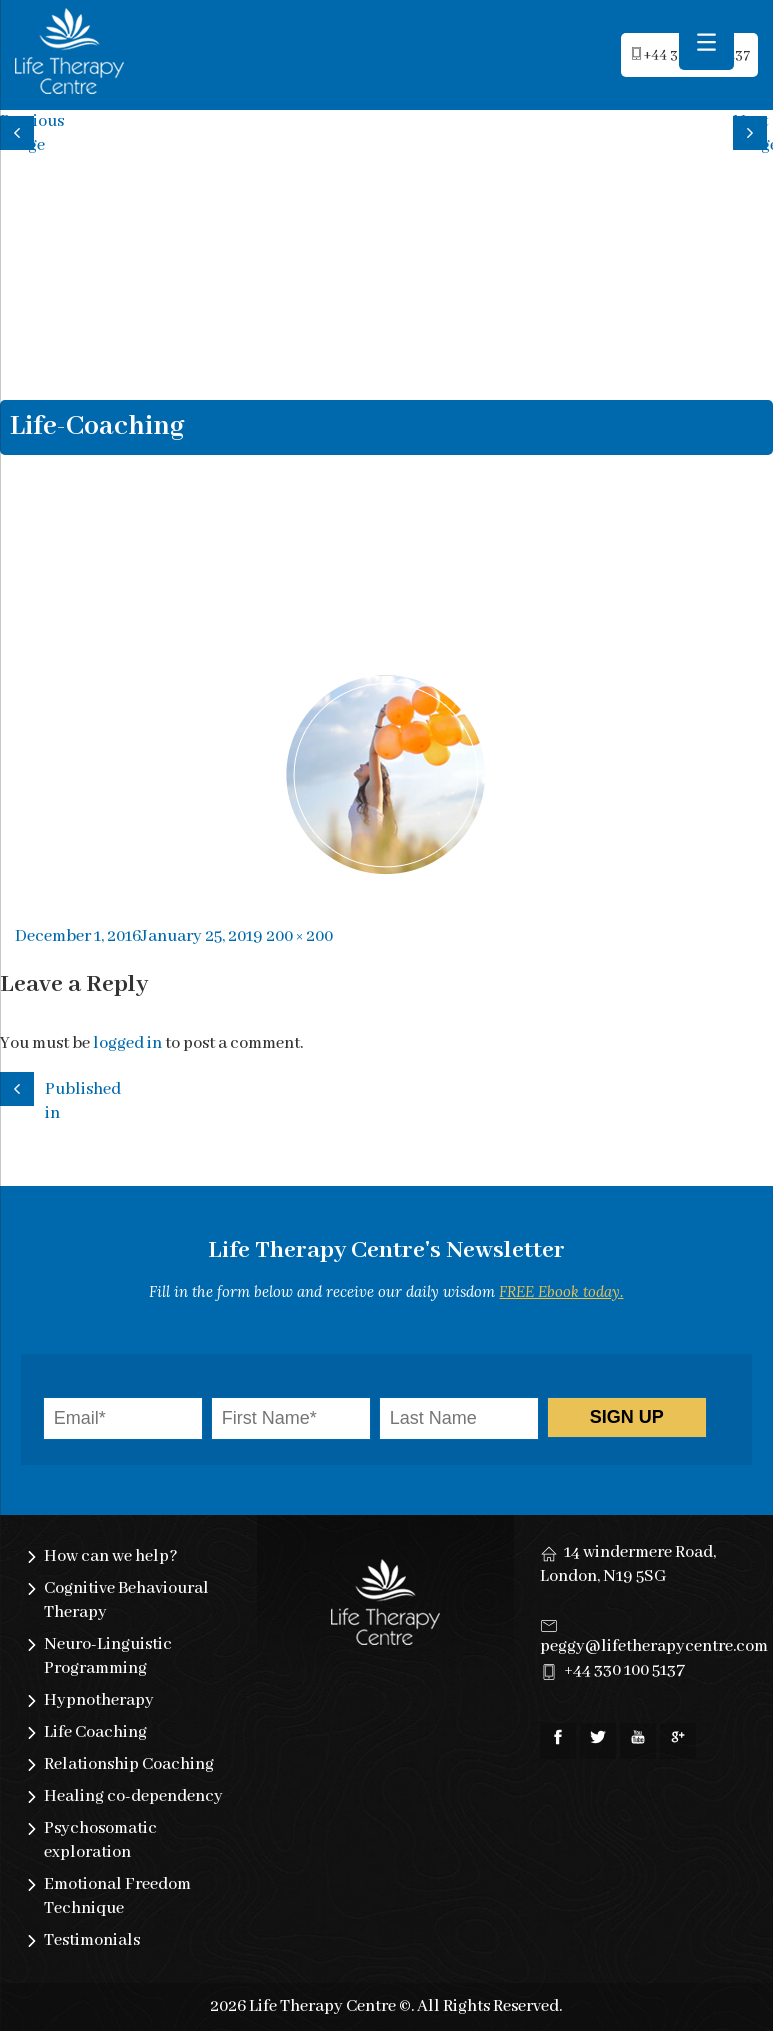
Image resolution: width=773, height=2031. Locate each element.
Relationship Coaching (129, 1764)
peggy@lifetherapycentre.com (654, 1646)
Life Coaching (95, 1732)
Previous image (20, 130)
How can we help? (111, 1556)
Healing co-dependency (133, 1796)
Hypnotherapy (99, 1700)
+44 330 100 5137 (624, 1670)
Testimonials (92, 1940)
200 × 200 (299, 936)
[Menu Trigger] (706, 42)
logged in (127, 1043)
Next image (753, 130)
